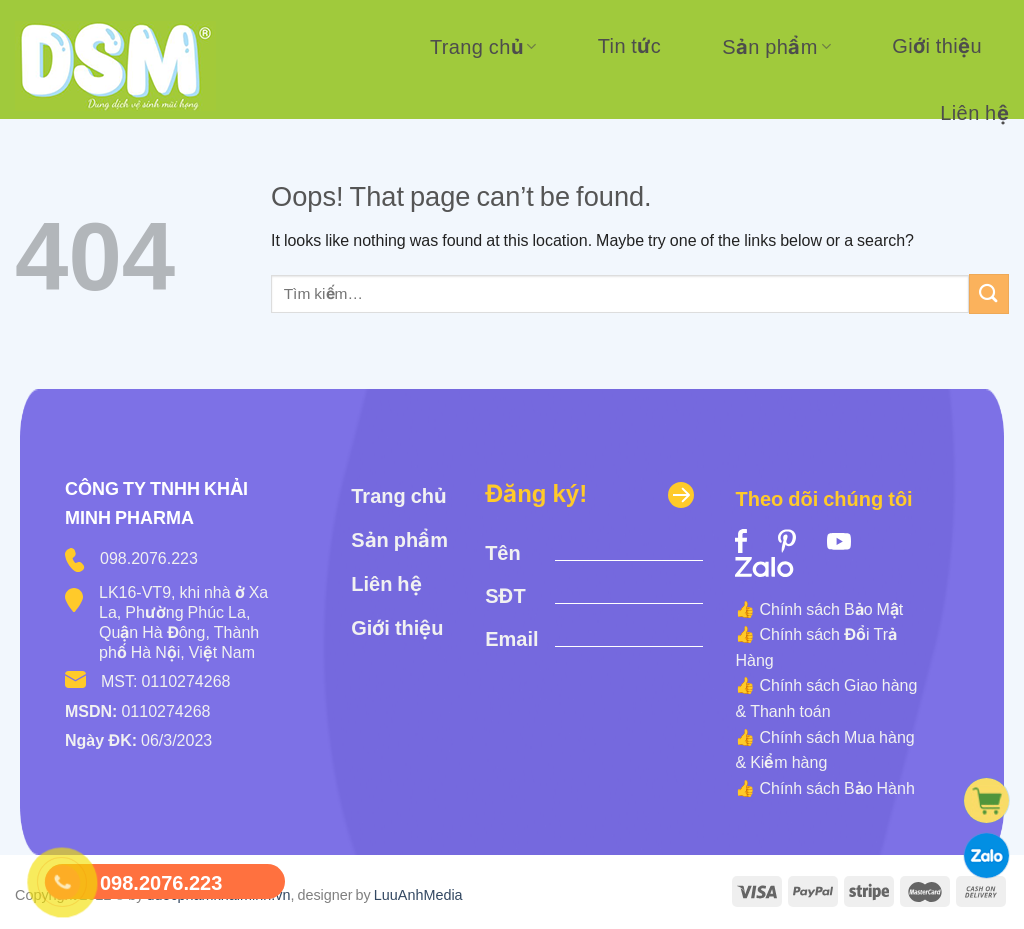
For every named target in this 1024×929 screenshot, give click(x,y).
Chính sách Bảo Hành (836, 788)
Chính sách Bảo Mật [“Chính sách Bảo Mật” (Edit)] (831, 609)
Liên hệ (974, 113)
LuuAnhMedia (418, 894)
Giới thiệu (937, 46)
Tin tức (629, 46)
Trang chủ (483, 47)
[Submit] (989, 293)
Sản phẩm (776, 47)
